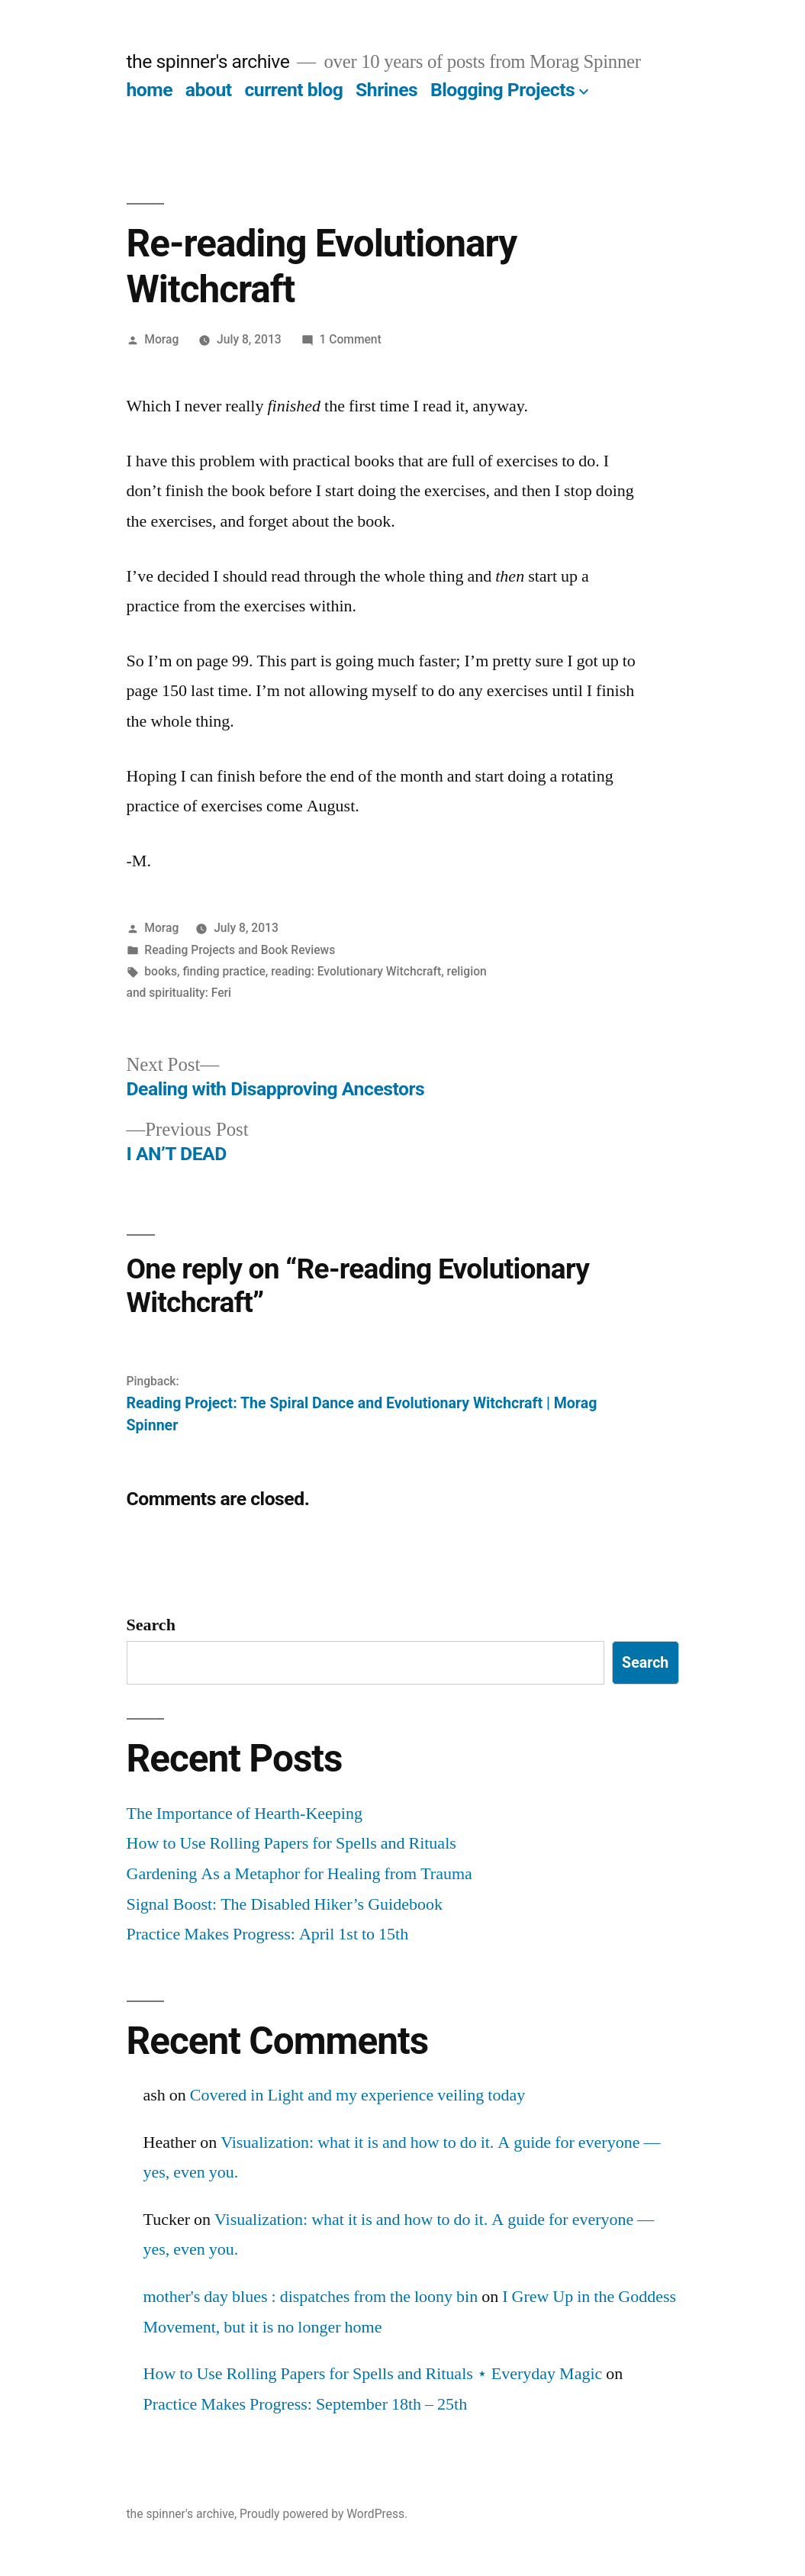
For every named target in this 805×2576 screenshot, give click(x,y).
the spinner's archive (208, 61)
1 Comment (350, 339)
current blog (293, 90)
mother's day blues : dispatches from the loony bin (310, 2296)
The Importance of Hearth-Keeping (244, 1813)
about (208, 90)
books (160, 971)
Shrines (386, 90)
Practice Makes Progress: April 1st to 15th (268, 1934)
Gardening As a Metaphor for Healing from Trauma (299, 1873)
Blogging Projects (502, 90)
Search (151, 1625)
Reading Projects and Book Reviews (239, 950)
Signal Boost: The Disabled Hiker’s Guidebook (285, 1904)
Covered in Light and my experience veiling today (357, 2095)
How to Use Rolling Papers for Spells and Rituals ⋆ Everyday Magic (373, 2373)
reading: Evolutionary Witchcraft (356, 971)
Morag (161, 339)
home (150, 90)
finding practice (223, 971)
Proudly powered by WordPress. (323, 2514)
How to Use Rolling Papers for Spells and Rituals (291, 1843)
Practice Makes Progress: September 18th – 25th (305, 2404)
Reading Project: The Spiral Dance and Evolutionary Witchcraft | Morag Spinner (362, 1414)
